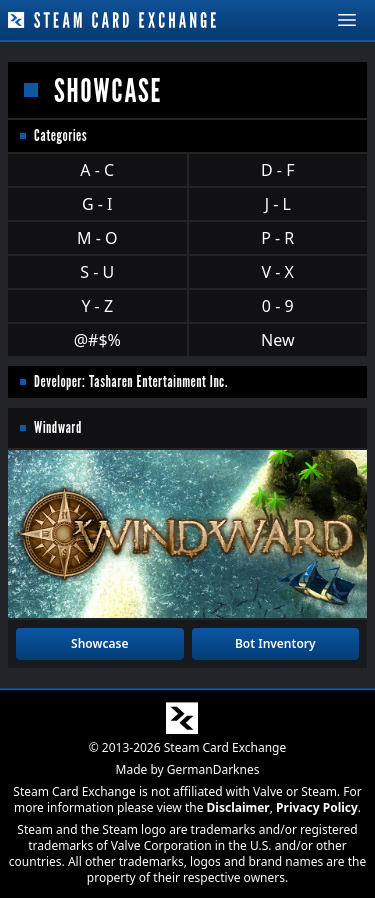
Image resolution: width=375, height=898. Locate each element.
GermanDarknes (213, 769)
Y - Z (97, 306)
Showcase (99, 643)
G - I (97, 204)
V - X (278, 272)
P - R (277, 238)
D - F (277, 170)
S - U (97, 272)
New (277, 340)
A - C (97, 170)
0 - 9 (278, 306)
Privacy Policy (317, 807)
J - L (278, 204)
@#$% (97, 340)
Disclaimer (238, 807)
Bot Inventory (275, 643)
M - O (97, 238)
